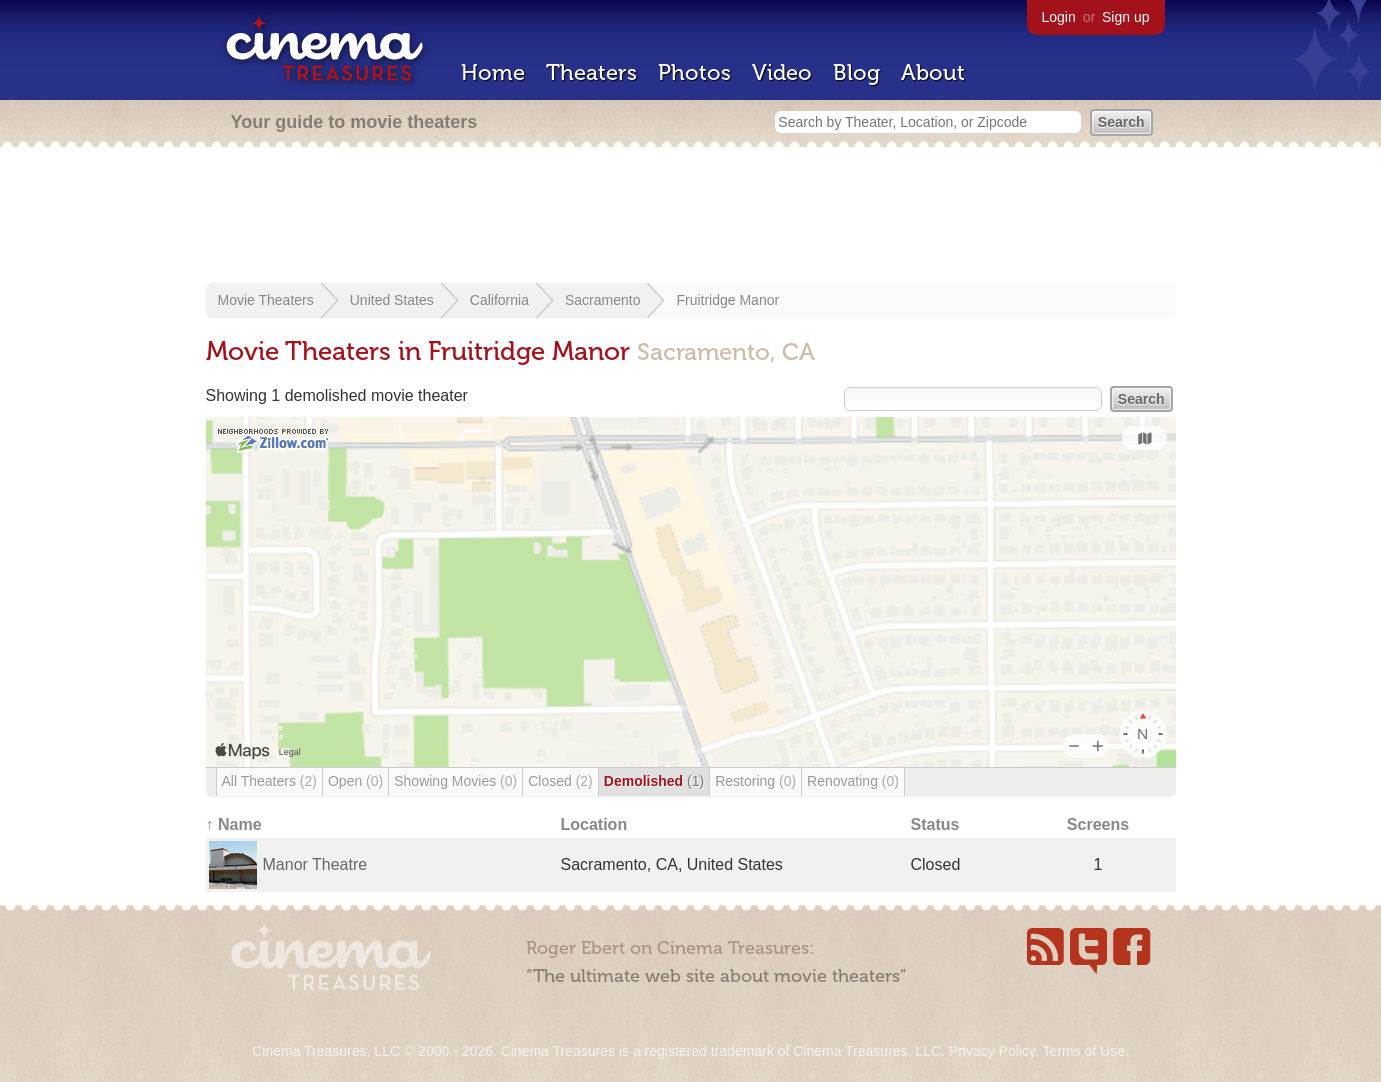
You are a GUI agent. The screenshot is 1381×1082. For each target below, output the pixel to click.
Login (1059, 17)
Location (594, 824)
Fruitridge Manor (727, 300)
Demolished (654, 781)
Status (935, 824)
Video (782, 72)
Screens (1098, 824)
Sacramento (602, 300)
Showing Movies (455, 781)
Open (355, 781)
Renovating (853, 781)
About (933, 72)
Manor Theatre (315, 864)
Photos (694, 72)
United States (392, 300)
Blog (856, 72)
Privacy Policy (992, 1051)
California (499, 300)
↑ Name (234, 824)
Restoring (755, 781)
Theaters (591, 72)
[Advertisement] (691, 217)
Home (493, 72)
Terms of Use (1083, 1051)
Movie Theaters (266, 300)
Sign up (1125, 17)
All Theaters (269, 781)
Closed (560, 781)
